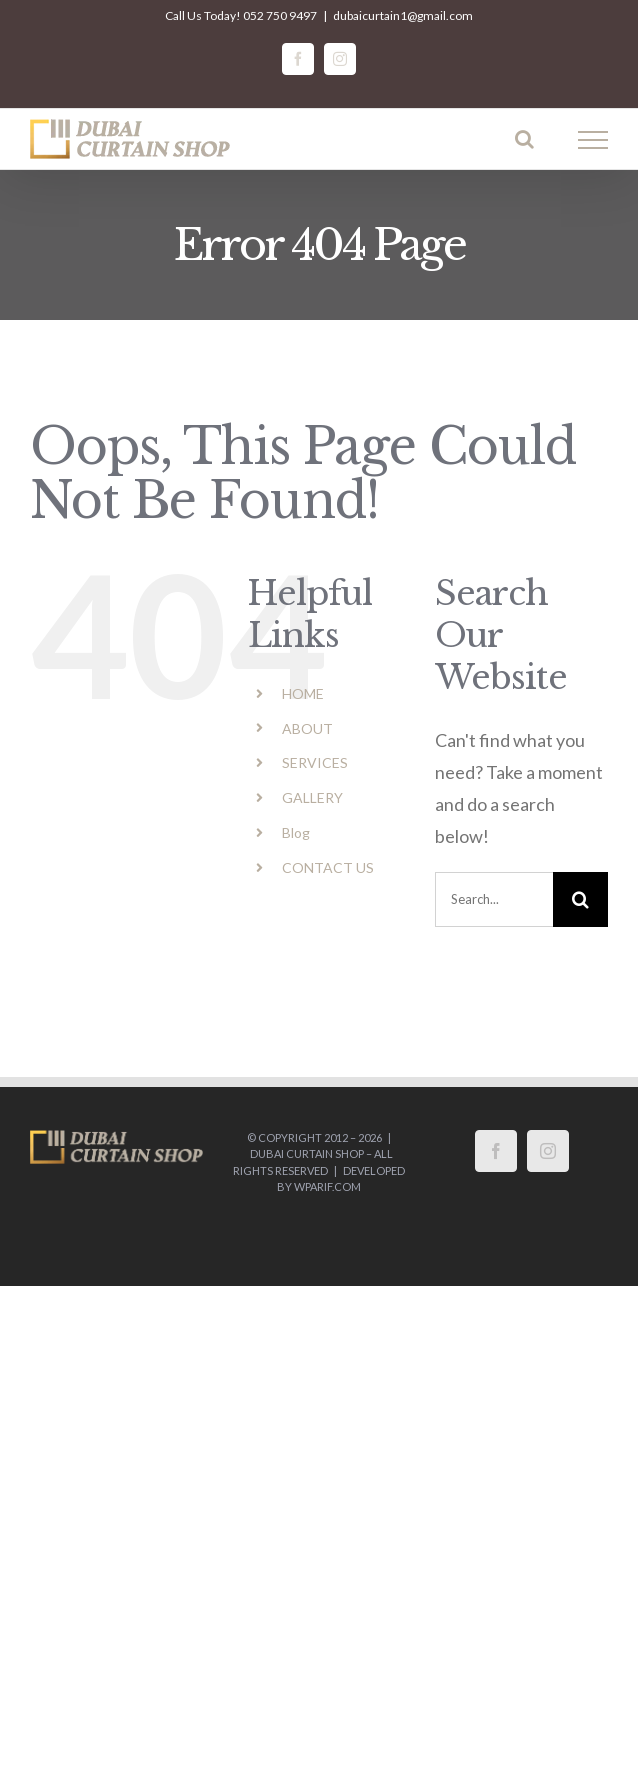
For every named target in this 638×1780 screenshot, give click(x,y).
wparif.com (327, 1186)
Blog (296, 832)
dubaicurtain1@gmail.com (403, 15)
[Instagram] (548, 1151)
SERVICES (315, 762)
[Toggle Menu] (593, 140)
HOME (303, 693)
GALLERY (312, 797)
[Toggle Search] (524, 139)
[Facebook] (496, 1151)
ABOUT (307, 728)
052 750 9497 (280, 15)
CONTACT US (328, 867)
